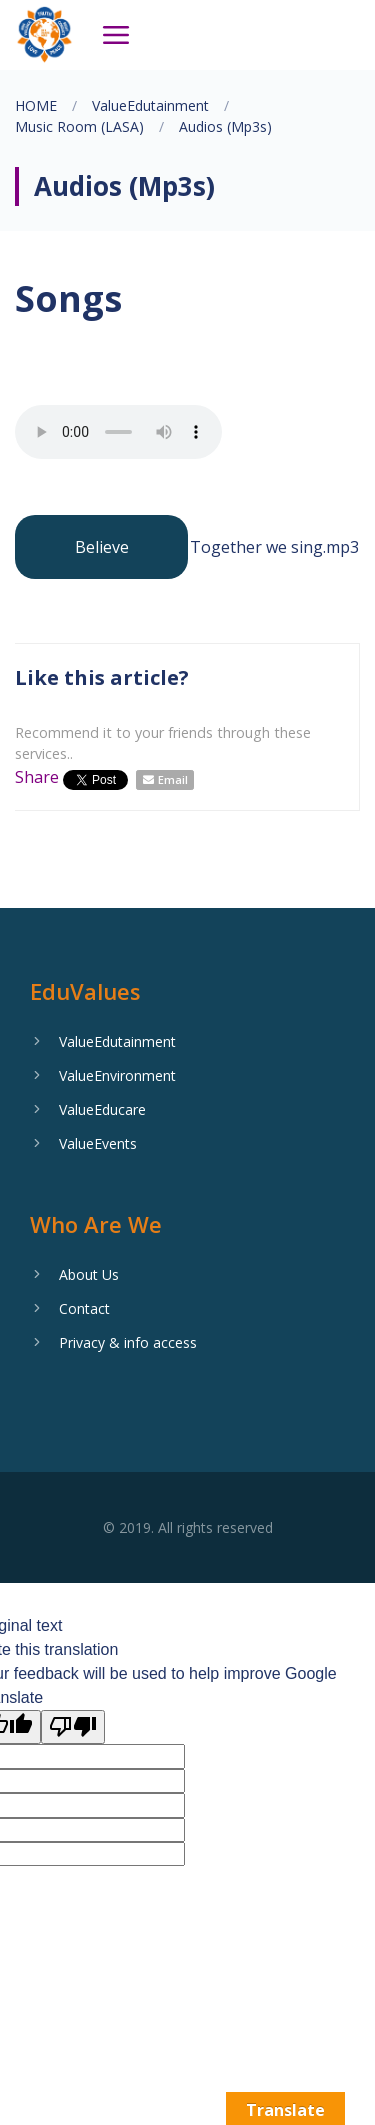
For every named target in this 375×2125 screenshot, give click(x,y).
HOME (36, 105)
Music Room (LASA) (79, 126)
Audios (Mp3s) (225, 126)
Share (37, 777)
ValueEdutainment (150, 105)
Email (173, 779)
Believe (102, 547)
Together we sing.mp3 (274, 547)
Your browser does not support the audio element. (118, 432)
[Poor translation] (73, 1727)
